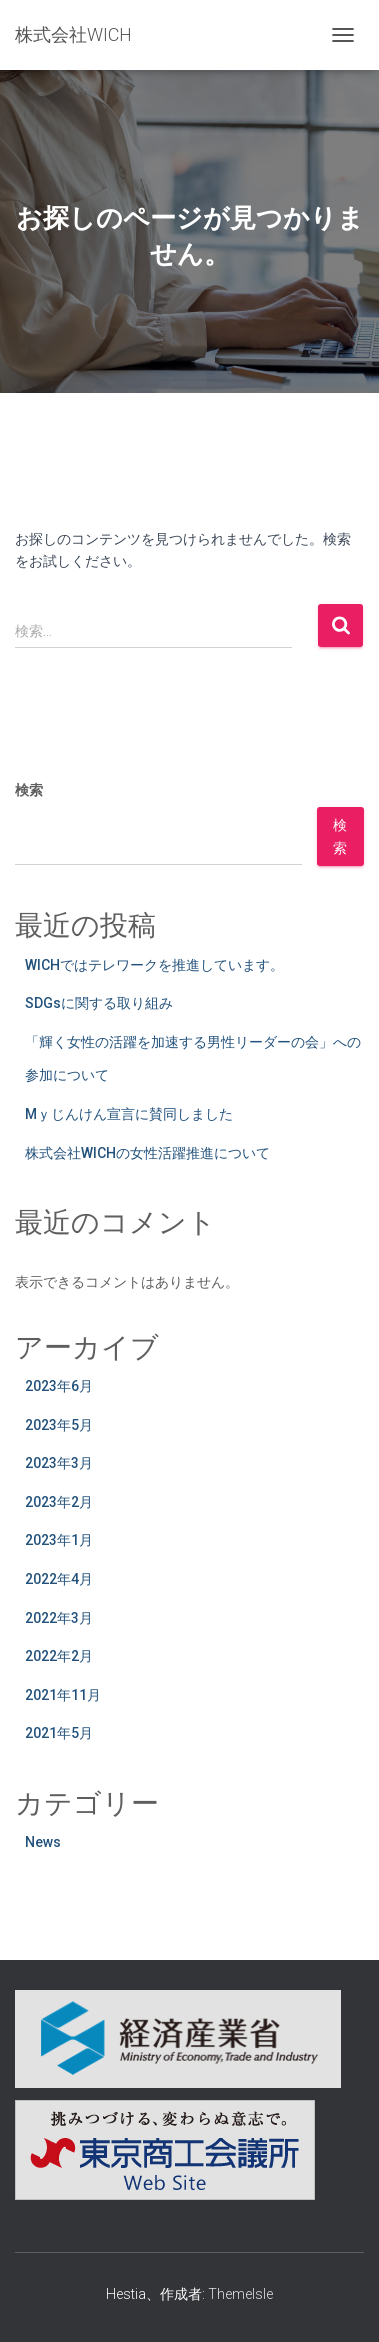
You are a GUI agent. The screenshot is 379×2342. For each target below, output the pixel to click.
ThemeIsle (240, 2294)
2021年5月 (59, 1733)
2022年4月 (59, 1579)
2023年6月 (59, 1386)
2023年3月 (59, 1463)
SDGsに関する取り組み (99, 1003)
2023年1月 (59, 1540)
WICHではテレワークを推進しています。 (154, 965)
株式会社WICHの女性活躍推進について (147, 1153)
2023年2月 (59, 1502)
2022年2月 (59, 1656)
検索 (29, 790)
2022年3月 (59, 1618)
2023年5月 (59, 1425)
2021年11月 (63, 1695)
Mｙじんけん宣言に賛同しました (129, 1114)
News (43, 1842)
